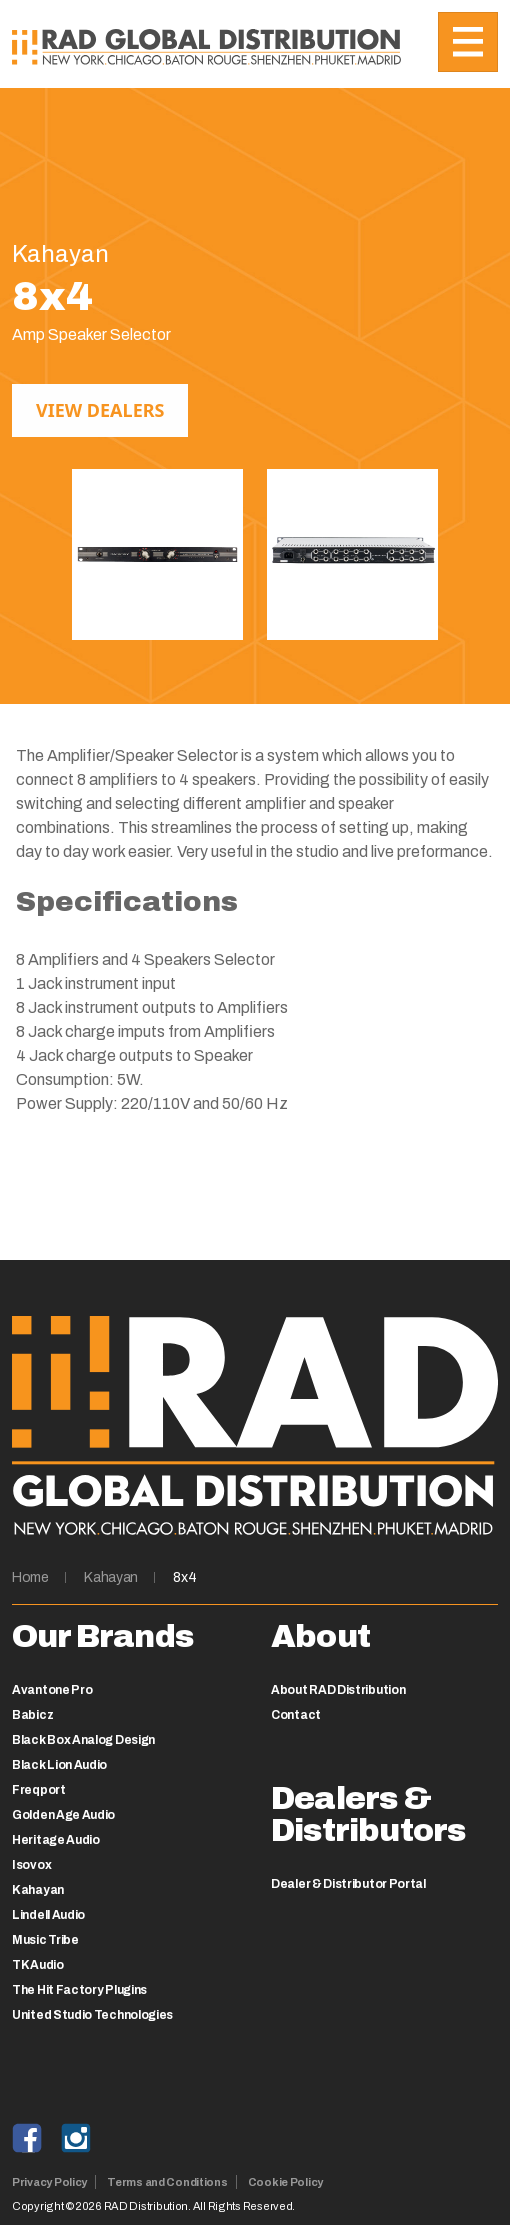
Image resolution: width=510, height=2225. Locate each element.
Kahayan (111, 1577)
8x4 (184, 1577)
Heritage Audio (56, 1840)
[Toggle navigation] (468, 42)
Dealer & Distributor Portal (348, 1884)
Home (30, 1577)
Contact (296, 1715)
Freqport (39, 1790)
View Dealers (100, 410)
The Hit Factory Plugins (79, 1990)
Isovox (31, 1865)
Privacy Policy (49, 2182)
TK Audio (38, 1965)
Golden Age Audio (63, 1815)
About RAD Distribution (338, 1690)
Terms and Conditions (167, 2182)
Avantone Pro (52, 1690)
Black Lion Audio (59, 1765)
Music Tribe (45, 1940)
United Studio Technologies (92, 2015)
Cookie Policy (285, 2182)
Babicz (32, 1715)
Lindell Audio (48, 1915)
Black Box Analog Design (83, 1740)
